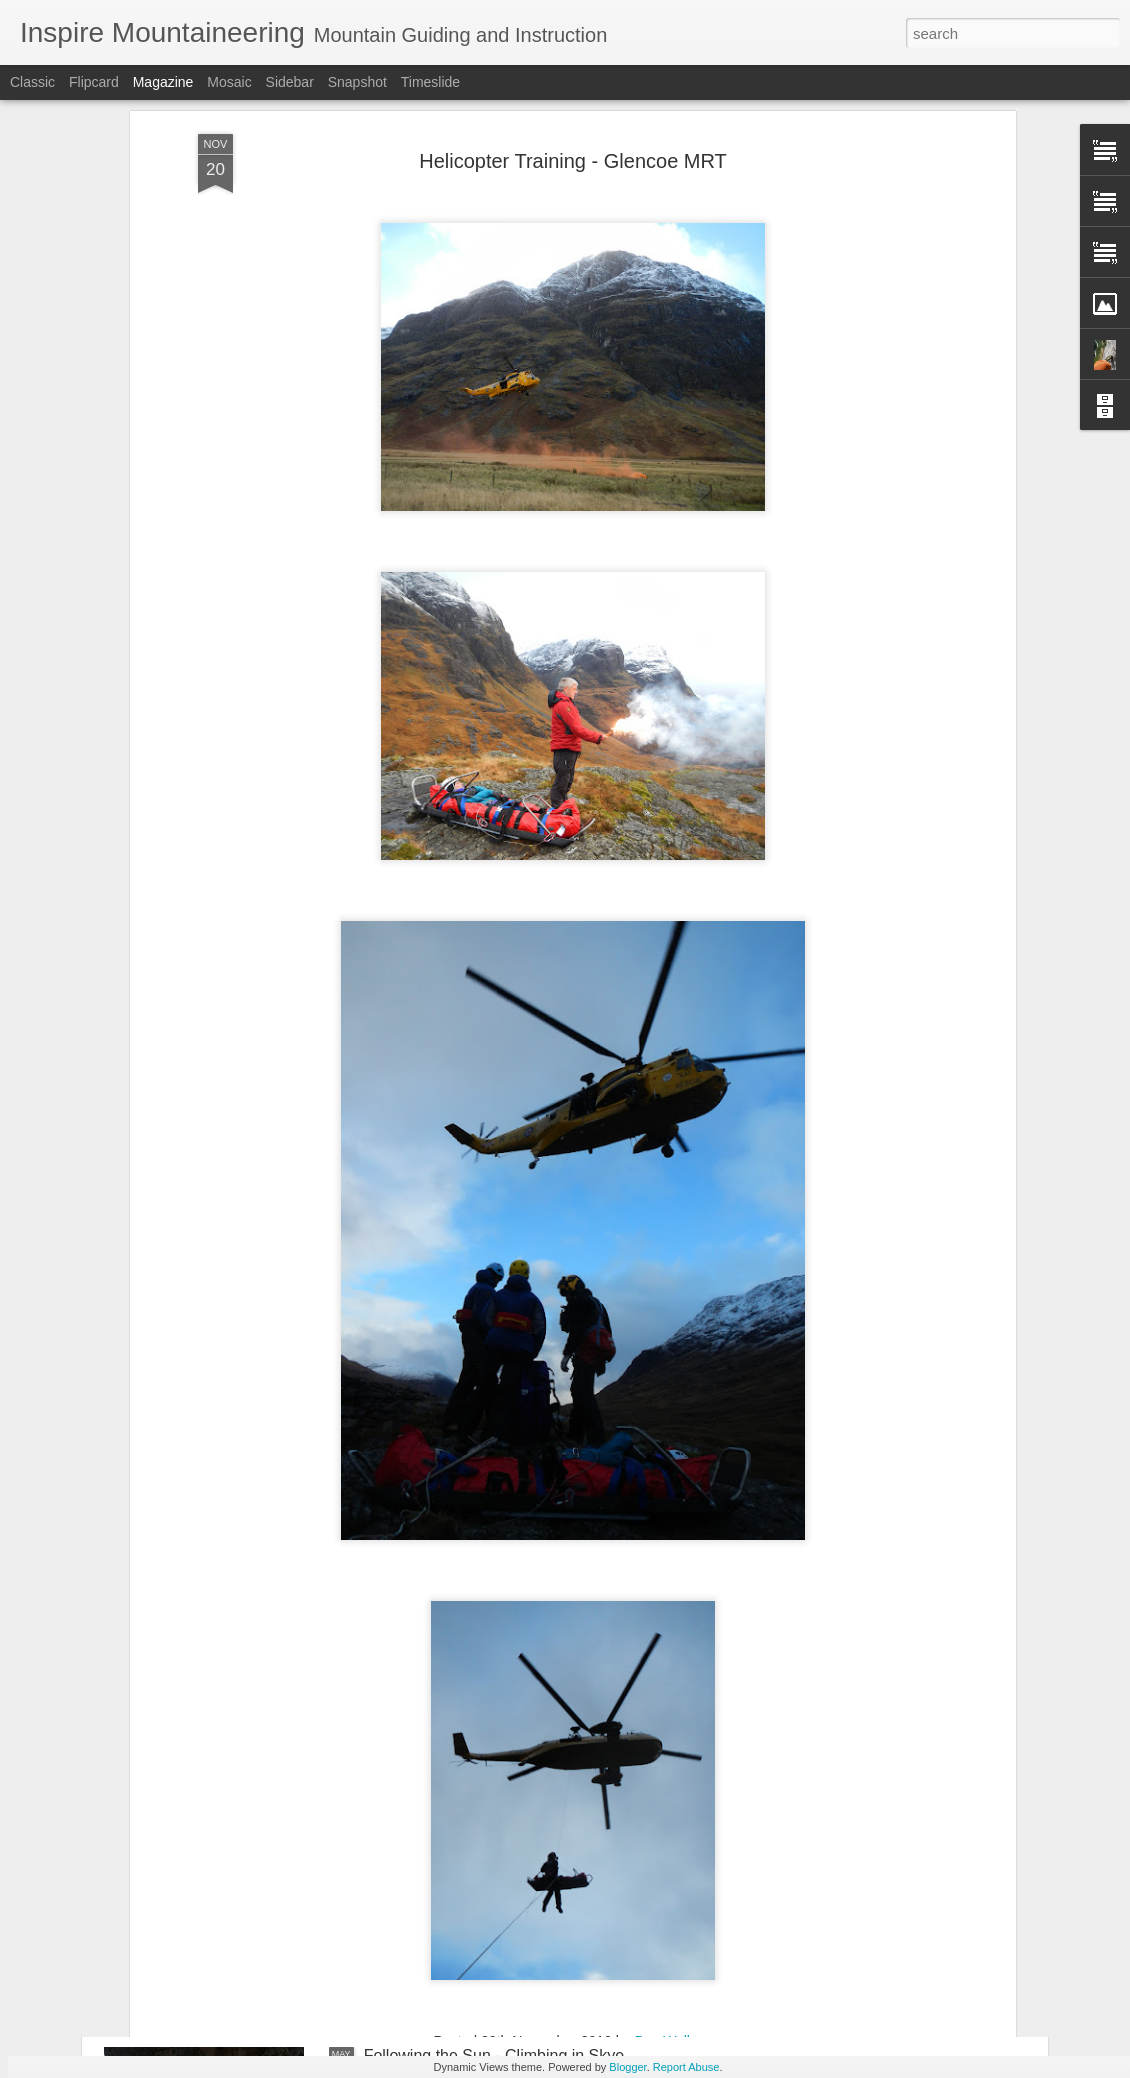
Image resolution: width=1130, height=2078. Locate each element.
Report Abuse (686, 2067)
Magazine (163, 82)
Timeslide (430, 82)
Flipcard (94, 82)
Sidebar (290, 82)
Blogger (627, 2067)
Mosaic (229, 82)
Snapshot (357, 82)
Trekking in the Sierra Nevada (469, 1828)
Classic (32, 82)
